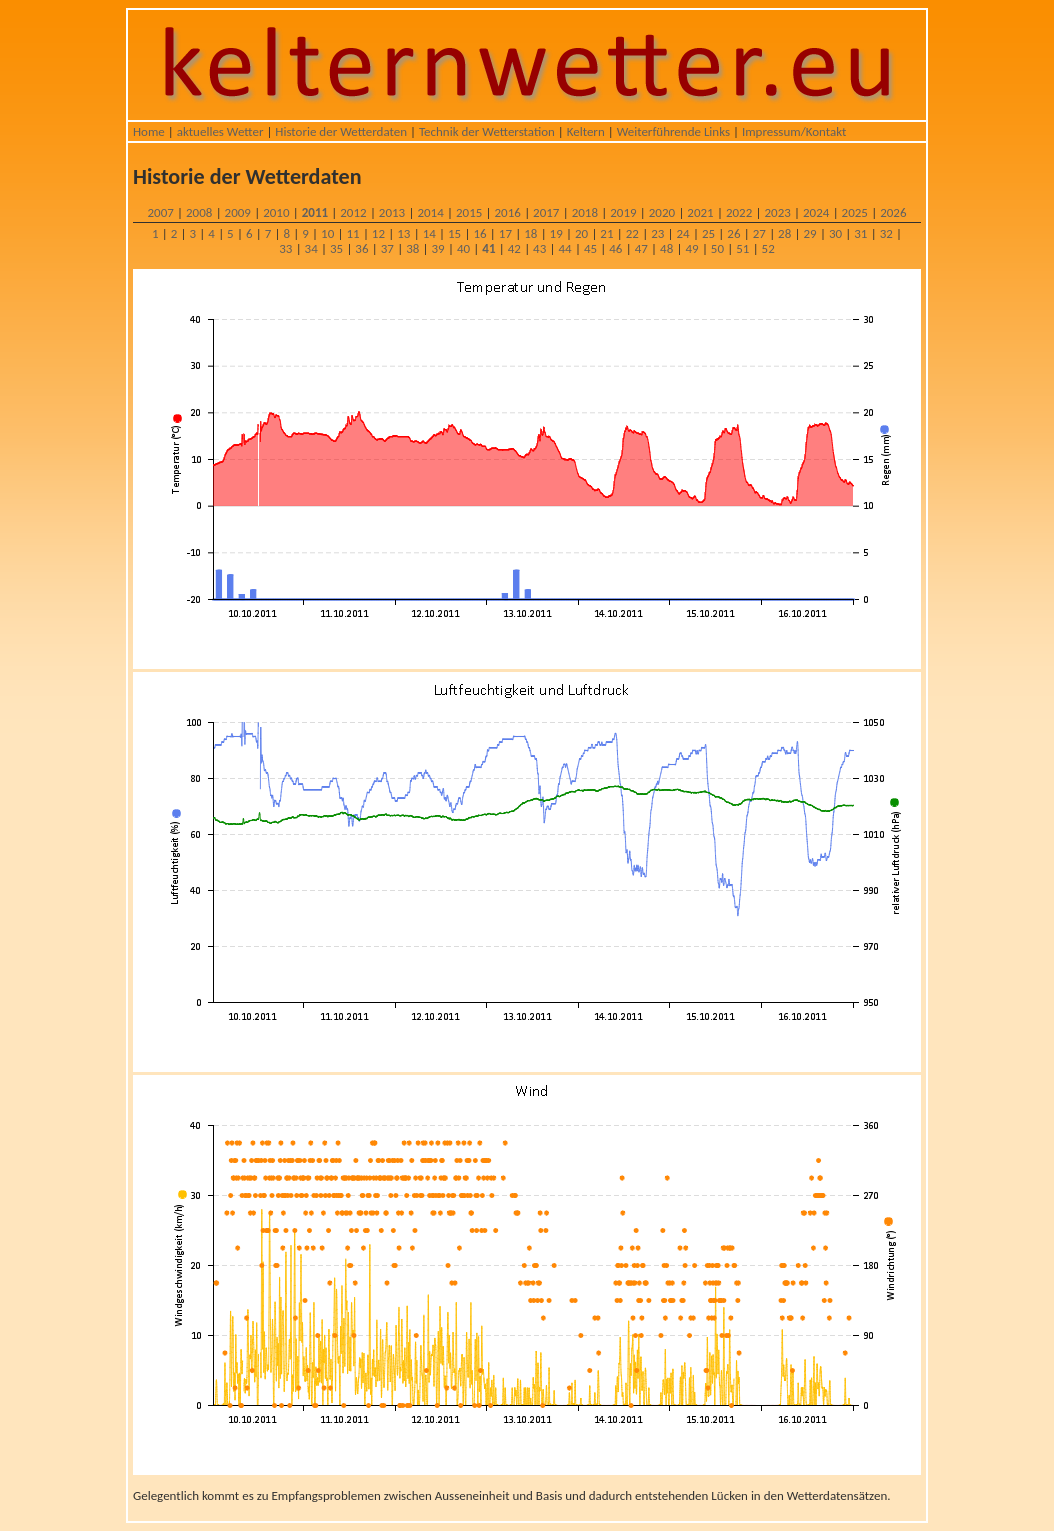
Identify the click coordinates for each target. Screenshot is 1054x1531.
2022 (739, 212)
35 (336, 248)
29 (809, 233)
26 (733, 233)
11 (352, 233)
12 (378, 233)
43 (539, 248)
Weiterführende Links (673, 131)
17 (505, 233)
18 (530, 233)
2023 (777, 212)
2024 (816, 212)
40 (463, 248)
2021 (700, 212)
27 (759, 233)
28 (784, 233)
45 (590, 248)
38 (412, 248)
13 (403, 233)
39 (438, 248)
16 (479, 233)
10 (327, 233)
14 (429, 233)
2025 (855, 212)
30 (835, 233)
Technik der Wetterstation (487, 131)
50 (717, 248)
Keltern (586, 131)
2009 (238, 212)
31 (860, 233)
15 (454, 233)
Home (149, 131)
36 (361, 248)
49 (691, 248)
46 (615, 248)
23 (657, 233)
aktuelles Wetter (220, 131)
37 (387, 248)
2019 (623, 212)
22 (632, 233)
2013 (392, 212)
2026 (893, 212)
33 (285, 248)
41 (488, 248)
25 (708, 233)
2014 (430, 212)
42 (514, 248)
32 (886, 233)
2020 (662, 212)
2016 (508, 212)
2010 (276, 212)
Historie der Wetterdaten (341, 131)
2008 (199, 212)
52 (768, 248)
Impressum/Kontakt (794, 131)
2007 (160, 212)
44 (564, 248)
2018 (585, 212)
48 (666, 248)
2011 (315, 212)
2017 (546, 212)
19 (556, 233)
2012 (353, 212)
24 (683, 233)
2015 (469, 212)
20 (581, 233)
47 (641, 248)
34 (311, 248)
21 (606, 233)
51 (742, 248)
